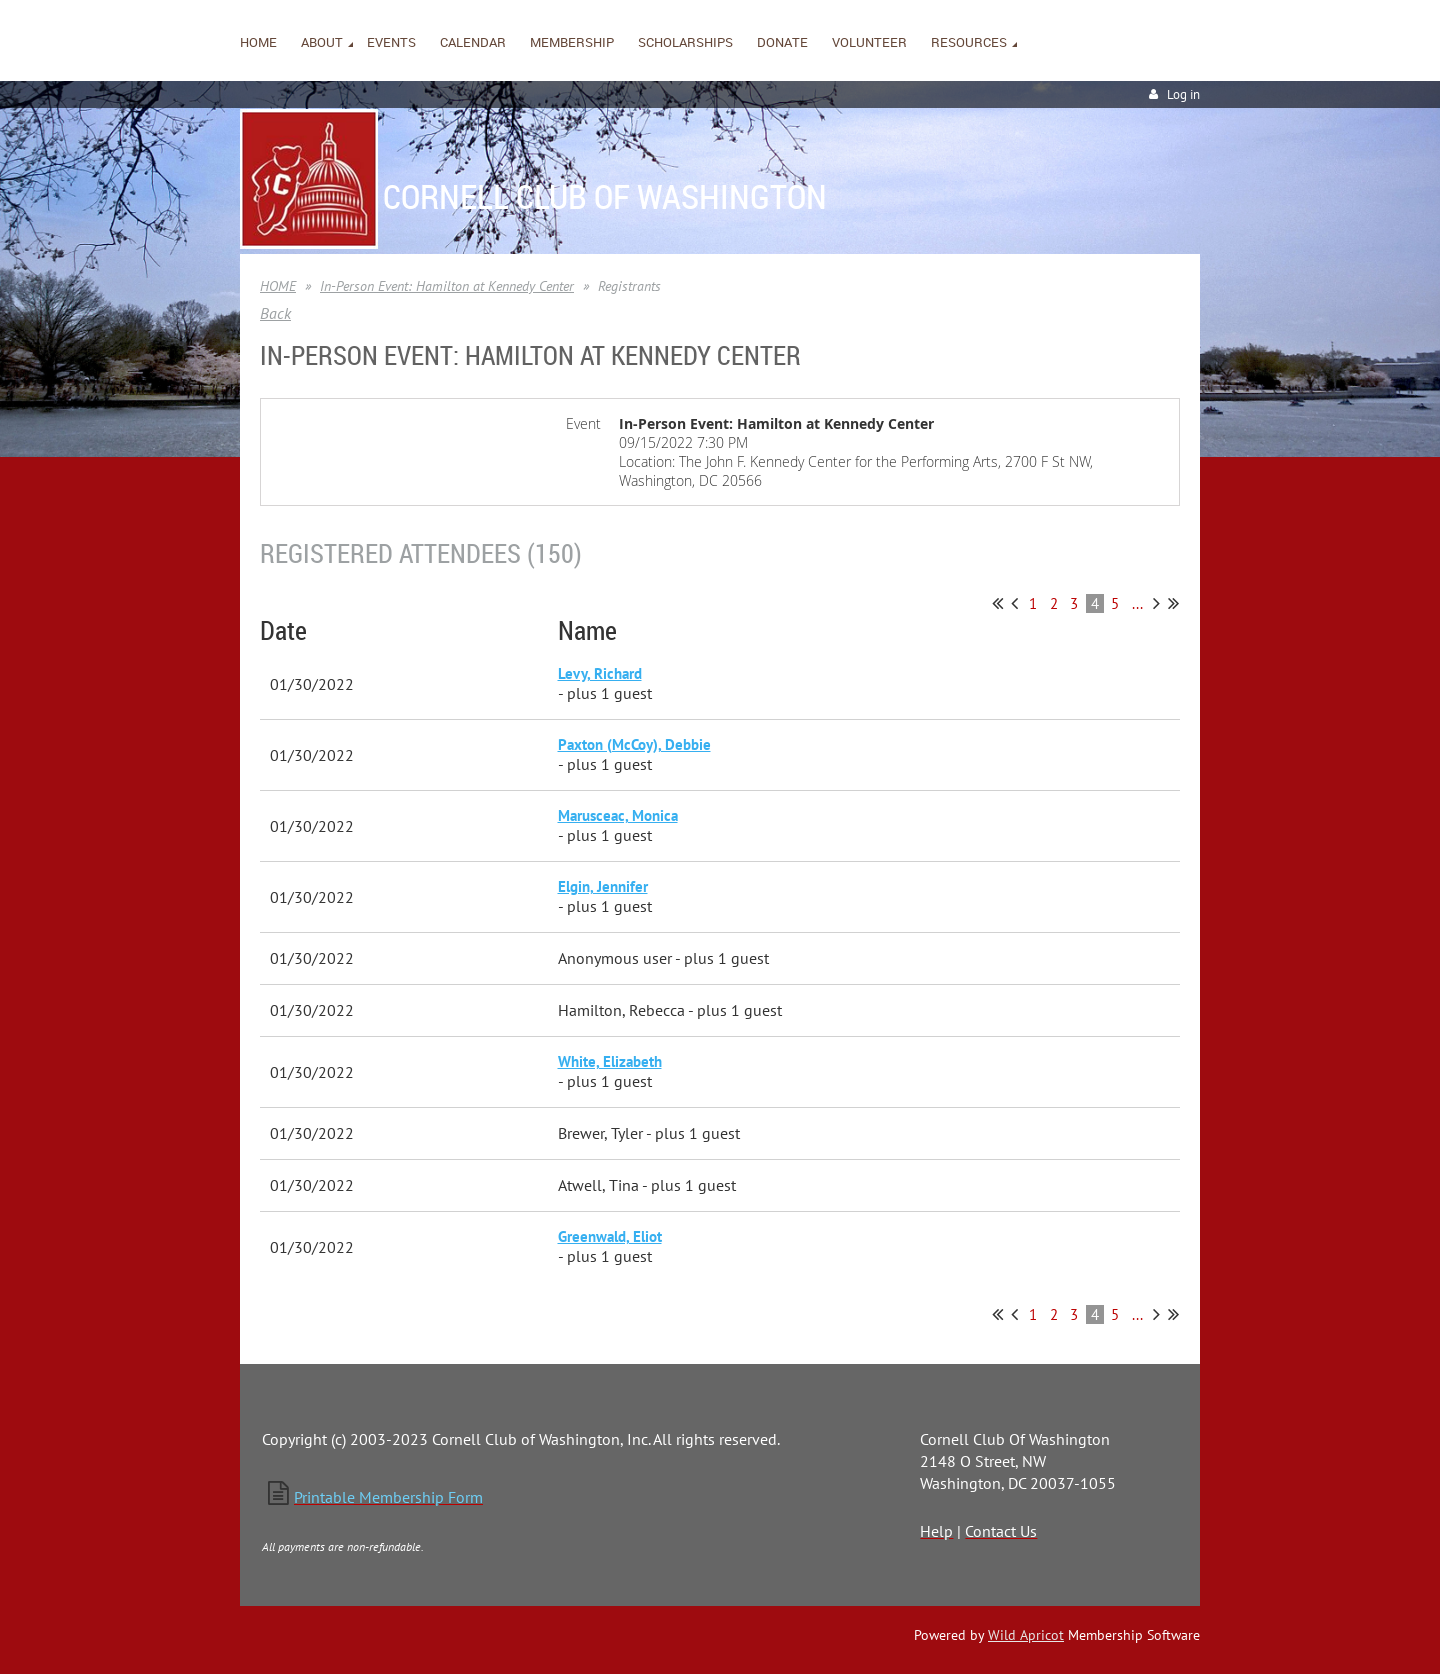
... (1137, 603)
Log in (1183, 94)
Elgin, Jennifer (603, 886)
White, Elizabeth (610, 1061)
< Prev (1014, 603)
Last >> (1173, 603)
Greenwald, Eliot (610, 1236)
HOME (278, 286)
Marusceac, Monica (618, 815)
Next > (1156, 603)
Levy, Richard (600, 673)
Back (275, 313)
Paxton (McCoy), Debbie (634, 744)
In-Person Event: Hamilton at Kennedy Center (447, 286)
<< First (997, 603)
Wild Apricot (1026, 1635)
